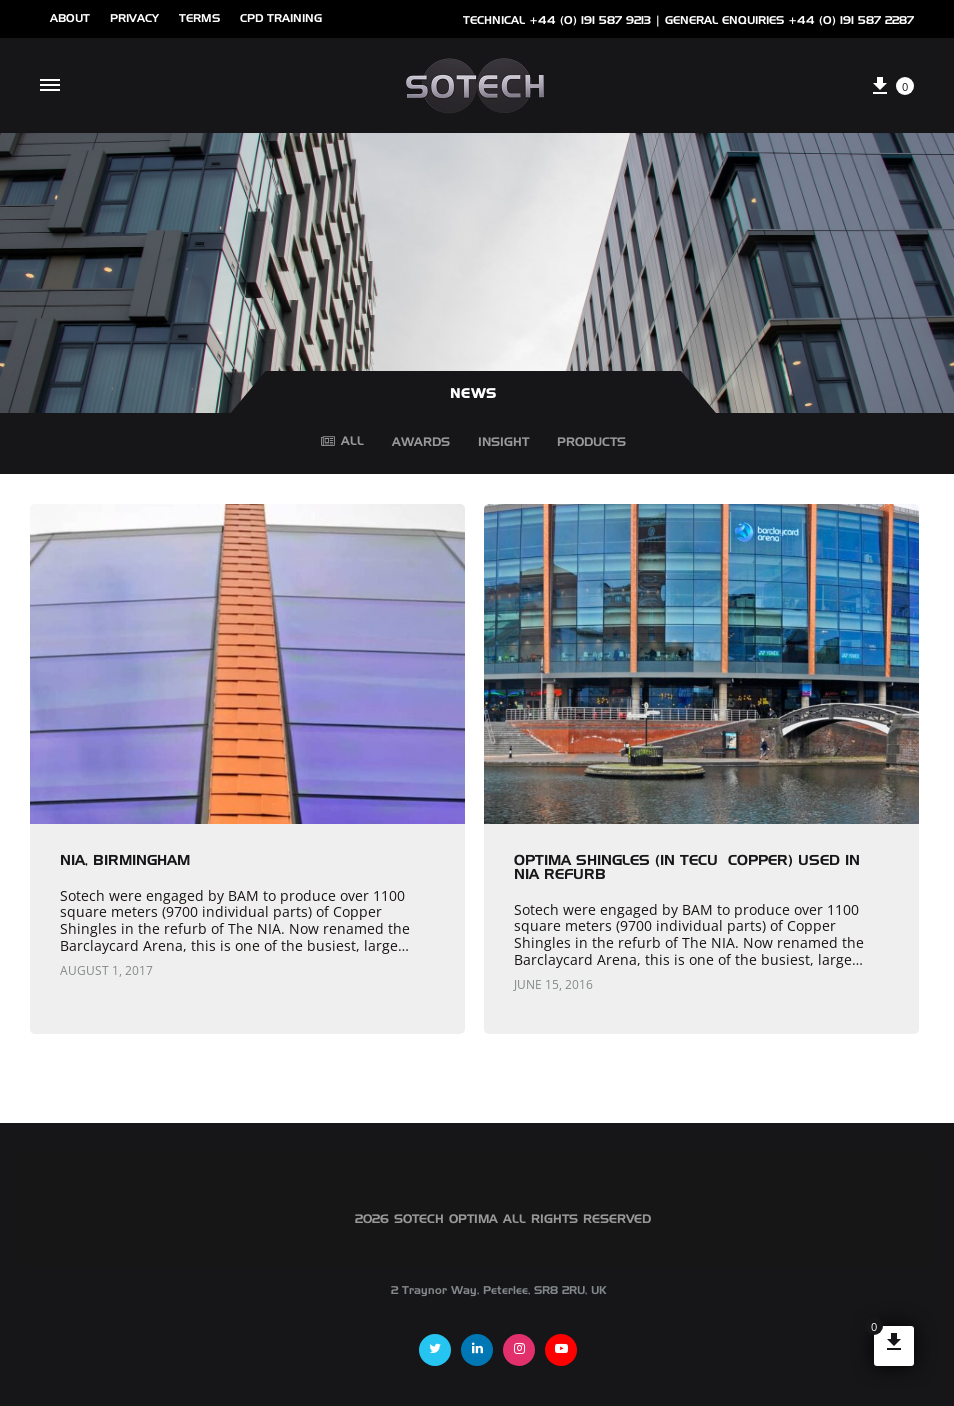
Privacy (134, 18)
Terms (199, 18)
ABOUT (70, 18)
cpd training (281, 18)
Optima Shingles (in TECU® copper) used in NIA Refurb (687, 868)
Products (591, 446)
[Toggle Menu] (50, 85)
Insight (503, 446)
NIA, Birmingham (125, 861)
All (342, 442)
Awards (421, 446)
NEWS (473, 394)
